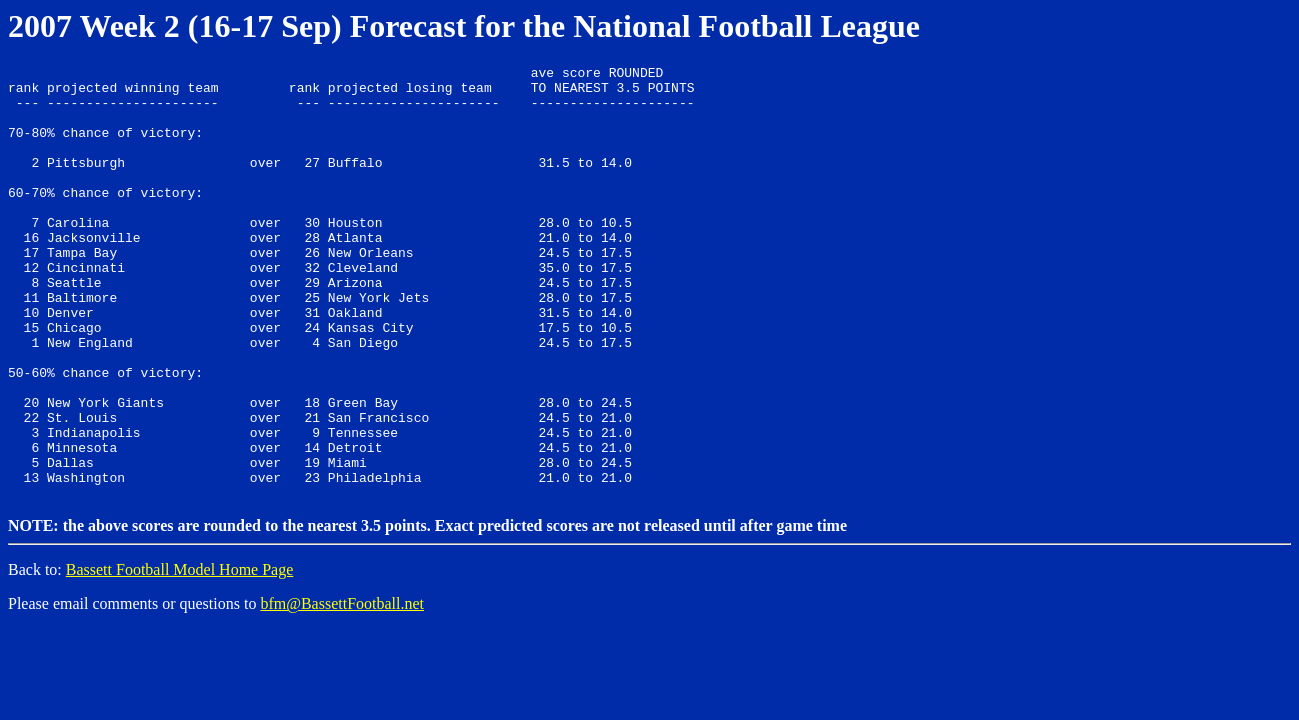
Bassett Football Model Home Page (180, 653)
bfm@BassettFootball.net (342, 687)
